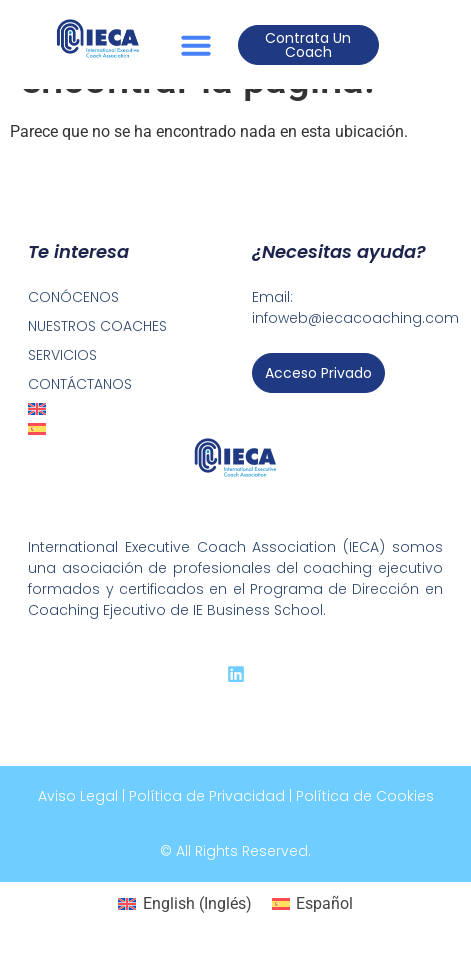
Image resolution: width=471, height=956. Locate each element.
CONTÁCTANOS (80, 384)
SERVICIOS (62, 355)
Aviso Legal (78, 796)
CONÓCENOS (73, 297)
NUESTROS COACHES (97, 326)
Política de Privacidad (207, 796)
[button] (196, 45)
